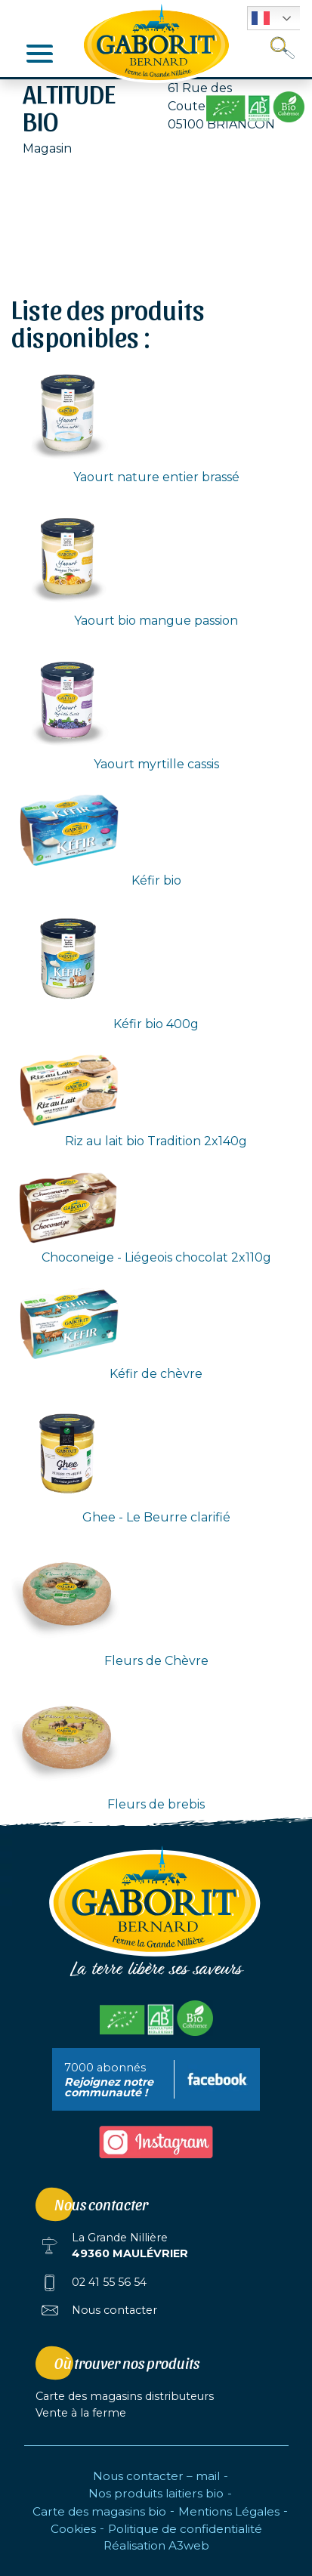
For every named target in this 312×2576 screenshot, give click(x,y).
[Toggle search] (282, 47)
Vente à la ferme (81, 2413)
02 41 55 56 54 (109, 2282)
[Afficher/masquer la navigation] (39, 53)
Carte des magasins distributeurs (125, 2396)
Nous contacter (114, 2310)
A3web (188, 2545)
